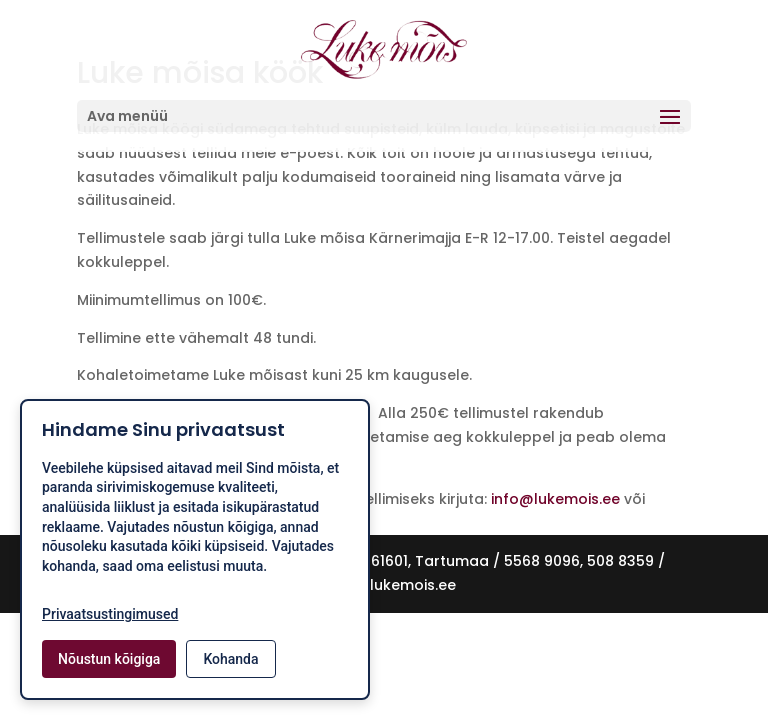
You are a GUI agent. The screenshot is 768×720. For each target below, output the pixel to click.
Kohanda (230, 659)
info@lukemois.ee (557, 499)
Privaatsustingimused (110, 614)
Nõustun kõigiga (109, 659)
